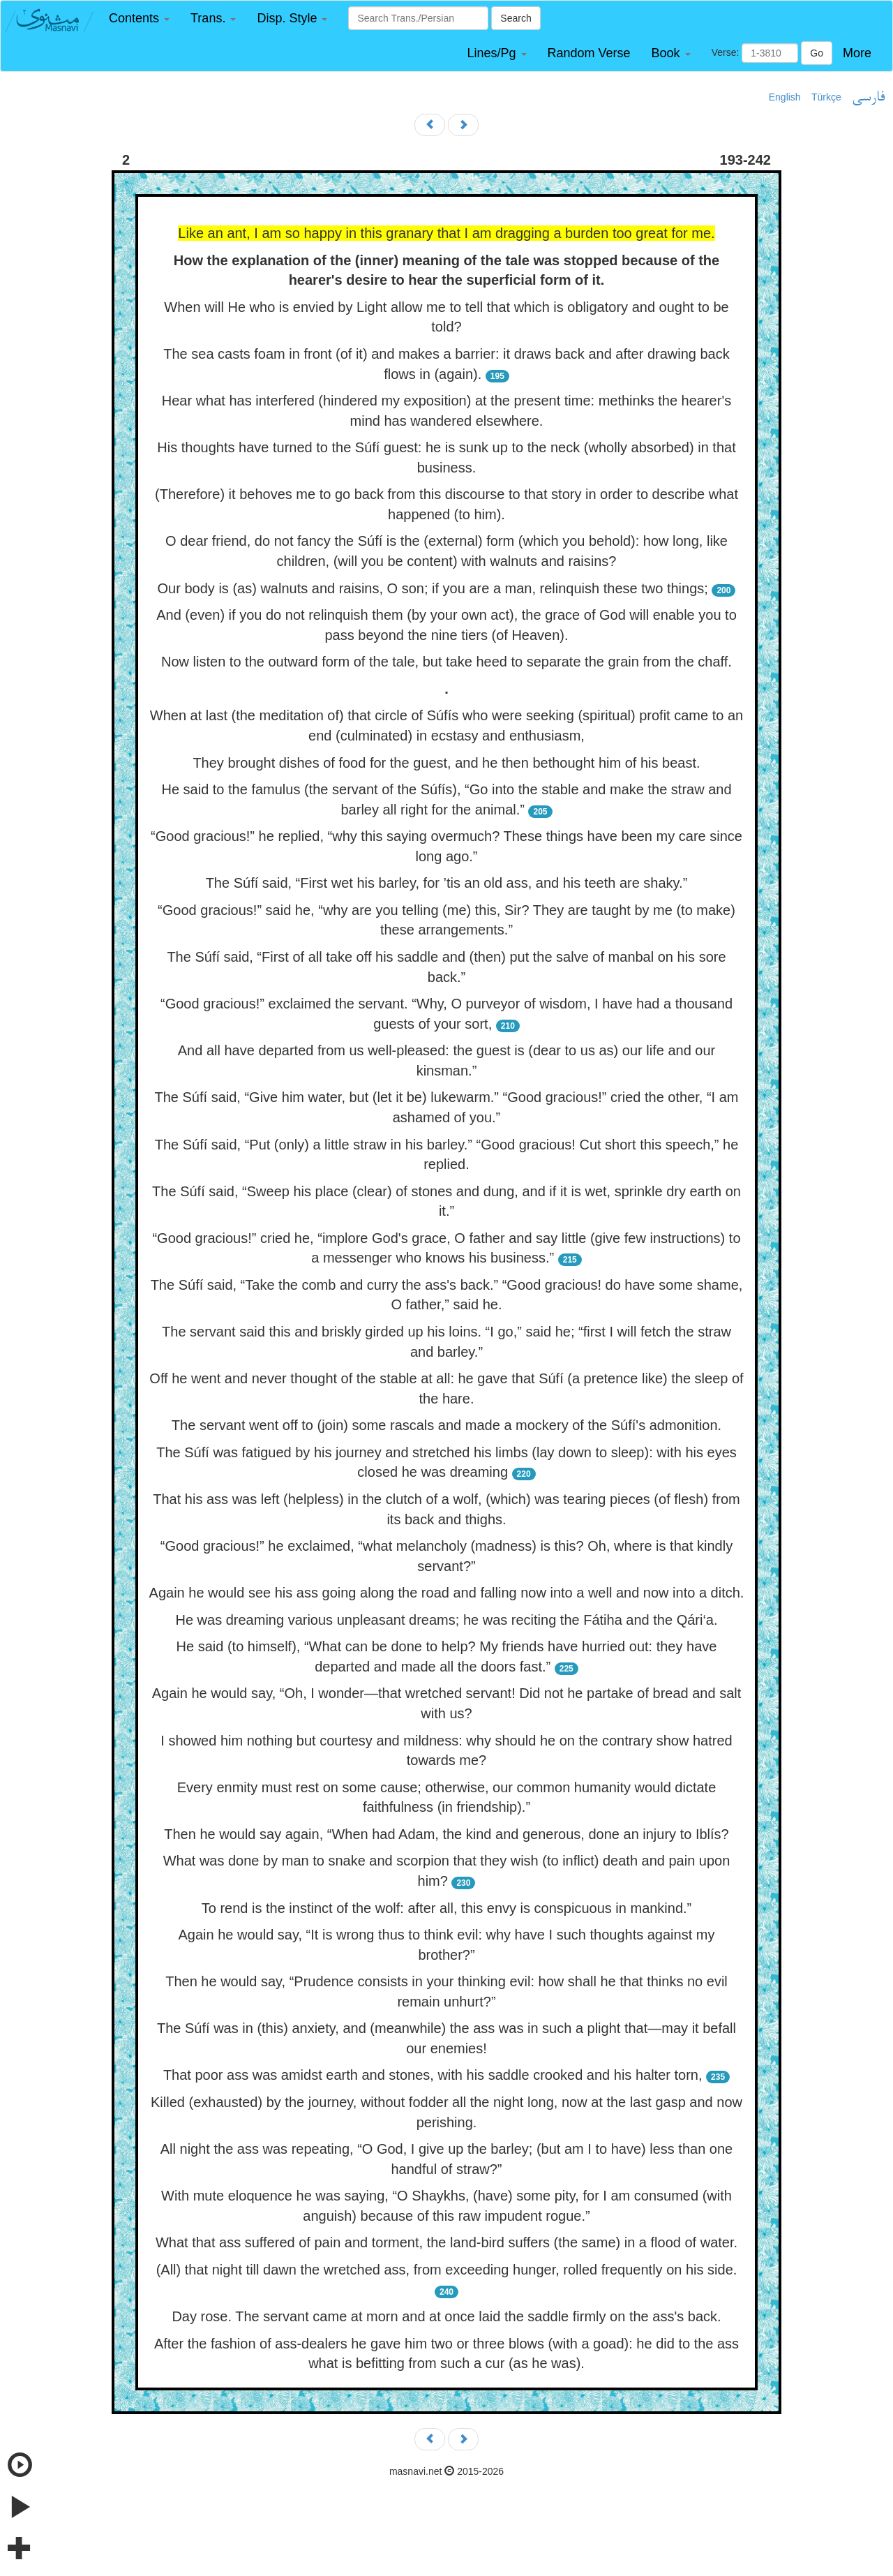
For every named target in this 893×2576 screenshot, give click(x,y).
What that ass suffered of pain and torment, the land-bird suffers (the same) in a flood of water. (446, 2242)
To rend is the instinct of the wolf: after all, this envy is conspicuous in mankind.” (447, 1908)
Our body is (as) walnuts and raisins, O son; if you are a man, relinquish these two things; (433, 588)
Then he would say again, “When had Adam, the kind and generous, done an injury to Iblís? (446, 1834)
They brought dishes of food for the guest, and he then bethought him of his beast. (446, 762)
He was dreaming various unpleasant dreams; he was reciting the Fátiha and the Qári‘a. (446, 1620)
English (785, 97)
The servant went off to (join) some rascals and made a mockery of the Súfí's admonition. (446, 1425)
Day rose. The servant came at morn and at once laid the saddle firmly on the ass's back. (446, 2316)
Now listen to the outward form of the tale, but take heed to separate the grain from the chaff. (446, 661)
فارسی (868, 97)
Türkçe (826, 97)
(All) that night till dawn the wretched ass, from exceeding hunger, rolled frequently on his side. (446, 2269)
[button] (139, 18)
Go (816, 53)
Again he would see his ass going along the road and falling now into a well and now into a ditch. (446, 1592)
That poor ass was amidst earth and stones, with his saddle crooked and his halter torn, (433, 2075)
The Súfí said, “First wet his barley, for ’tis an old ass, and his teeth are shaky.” (447, 883)
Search (515, 18)
